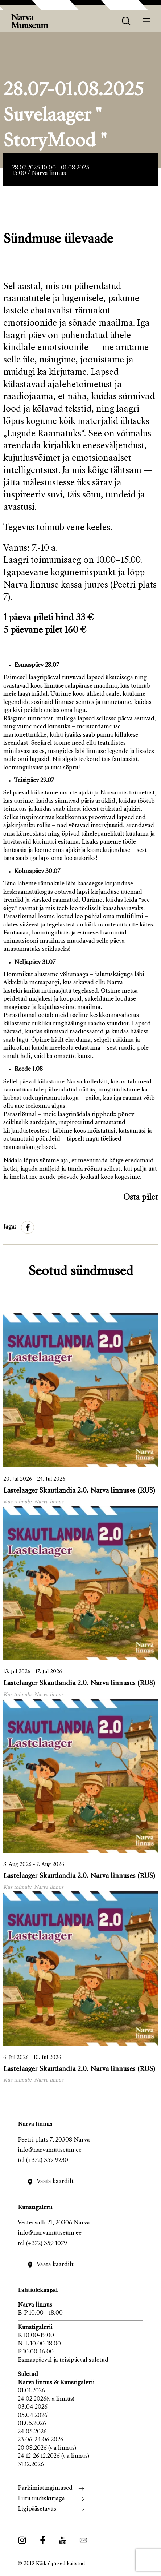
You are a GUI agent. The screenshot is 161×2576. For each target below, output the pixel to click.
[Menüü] (146, 21)
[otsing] (126, 21)
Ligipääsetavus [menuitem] (37, 2509)
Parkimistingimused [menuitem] (45, 2488)
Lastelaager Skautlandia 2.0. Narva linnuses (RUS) (79, 1491)
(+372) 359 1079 (46, 2244)
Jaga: (9, 1227)
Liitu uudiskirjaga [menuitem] (41, 2499)
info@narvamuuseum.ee (50, 2150)
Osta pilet (140, 1198)
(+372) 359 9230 (47, 2160)
